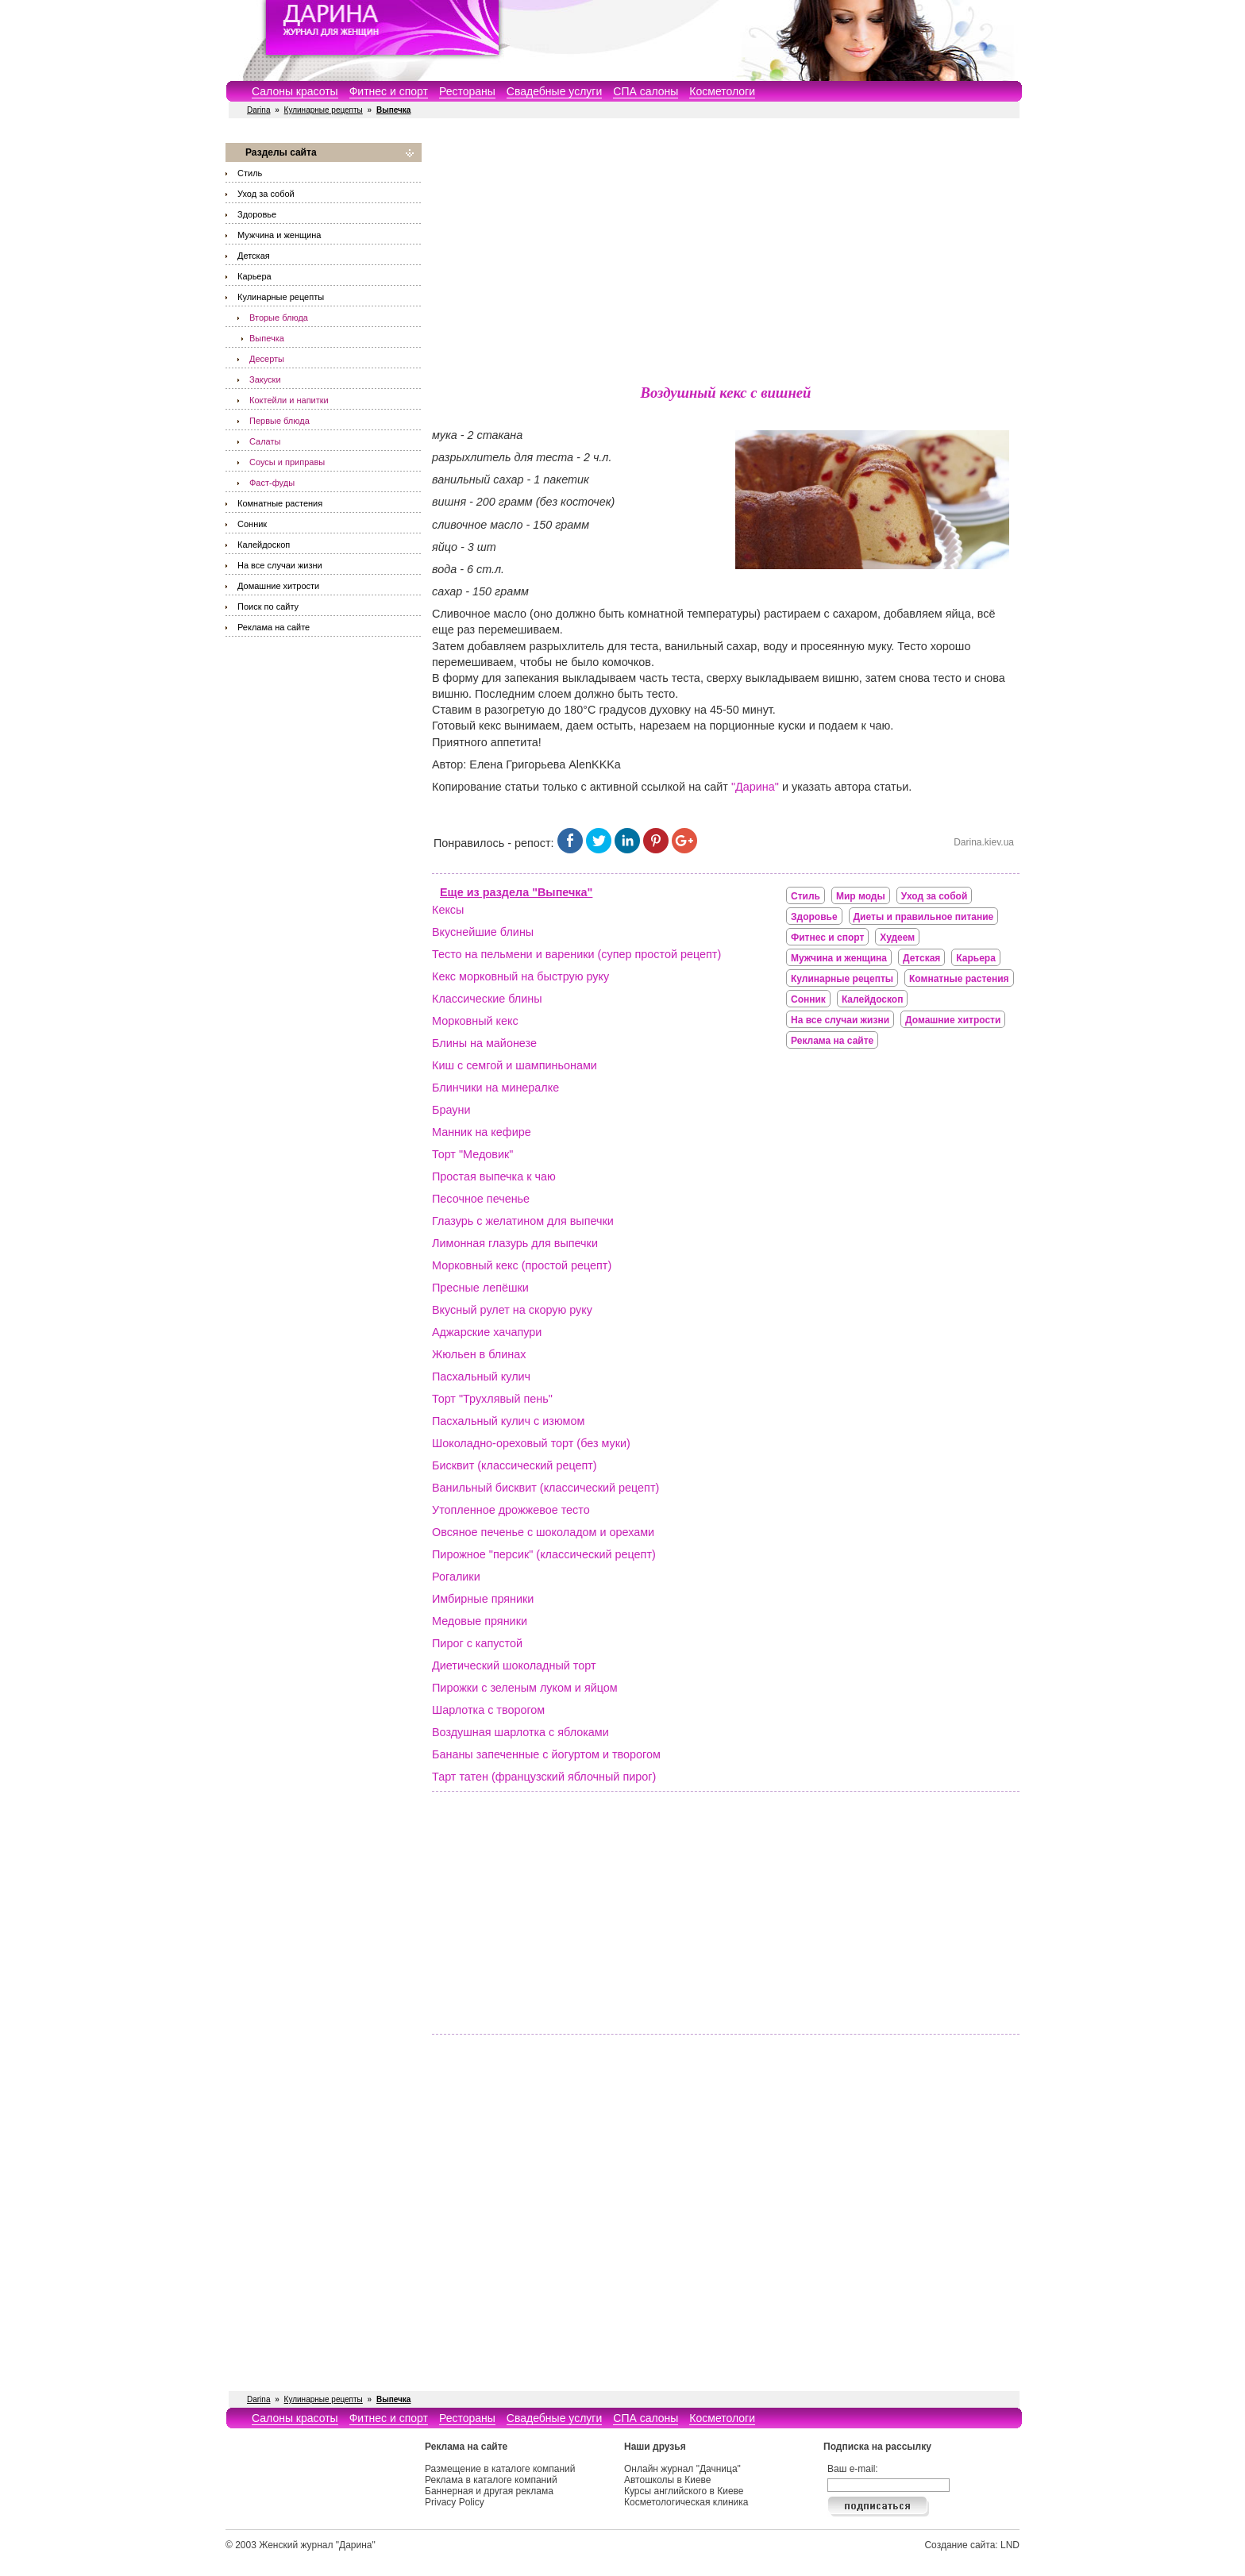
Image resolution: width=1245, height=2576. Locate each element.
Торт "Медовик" (472, 1154)
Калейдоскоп (263, 544)
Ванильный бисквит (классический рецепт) (545, 1487)
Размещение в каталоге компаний (500, 2468)
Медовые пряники (479, 1621)
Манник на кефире (481, 1132)
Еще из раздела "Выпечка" (516, 892)
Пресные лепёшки (480, 1287)
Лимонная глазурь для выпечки (515, 1243)
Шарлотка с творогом (488, 1710)
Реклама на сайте (273, 627)
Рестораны (467, 91)
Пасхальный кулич (481, 1376)
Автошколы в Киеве (667, 2480)
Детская (253, 255)
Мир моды (860, 896)
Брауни (451, 1109)
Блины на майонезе (484, 1043)
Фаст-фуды (272, 482)
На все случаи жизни (279, 565)
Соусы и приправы (287, 462)
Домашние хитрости (278, 586)
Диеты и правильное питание (924, 916)
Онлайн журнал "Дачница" (682, 2468)
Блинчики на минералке (495, 1087)
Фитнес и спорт (388, 91)
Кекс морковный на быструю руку (520, 976)
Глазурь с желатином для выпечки (523, 1221)
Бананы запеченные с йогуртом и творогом (546, 1754)
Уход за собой (266, 193)
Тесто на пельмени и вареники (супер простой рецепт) (576, 954)
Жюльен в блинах (479, 1354)
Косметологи (722, 91)
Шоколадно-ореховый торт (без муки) (531, 1443)
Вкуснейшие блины (483, 932)
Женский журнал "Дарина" (317, 2545)
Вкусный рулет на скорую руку (512, 1309)
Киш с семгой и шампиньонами (514, 1065)
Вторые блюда (278, 317)
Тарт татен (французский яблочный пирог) (544, 1776)
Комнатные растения (279, 503)
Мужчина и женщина (279, 235)
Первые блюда (279, 420)
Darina (258, 110)
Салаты (264, 441)
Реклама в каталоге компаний (491, 2480)
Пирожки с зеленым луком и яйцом (525, 1687)
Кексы (448, 909)
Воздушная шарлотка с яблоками (520, 1732)
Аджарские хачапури (487, 1332)
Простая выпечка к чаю (494, 1176)
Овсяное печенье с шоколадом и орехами (543, 1532)
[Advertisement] (726, 254)
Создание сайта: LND (972, 2545)
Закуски (265, 379)
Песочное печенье (481, 1198)
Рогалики (456, 1576)
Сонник (252, 524)
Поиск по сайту (268, 606)
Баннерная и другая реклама (489, 2491)
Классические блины (487, 998)
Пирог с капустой (477, 1643)
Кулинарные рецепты (323, 110)
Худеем (897, 937)
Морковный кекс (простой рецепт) (521, 1265)
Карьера (254, 276)
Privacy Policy (454, 2502)
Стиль (249, 173)
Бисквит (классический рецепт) (514, 1465)
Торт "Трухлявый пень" (492, 1398)
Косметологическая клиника (686, 2502)
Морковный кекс (475, 1021)
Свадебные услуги (554, 91)
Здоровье (256, 214)
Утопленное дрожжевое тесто (511, 1510)
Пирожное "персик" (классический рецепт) (544, 1554)
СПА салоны (645, 91)
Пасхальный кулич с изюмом (508, 1421)
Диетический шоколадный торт (514, 1665)
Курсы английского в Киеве (683, 2491)
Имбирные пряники (483, 1598)
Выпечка (266, 338)
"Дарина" (755, 786)
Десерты (266, 359)
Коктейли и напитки (289, 400)
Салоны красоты (295, 91)
